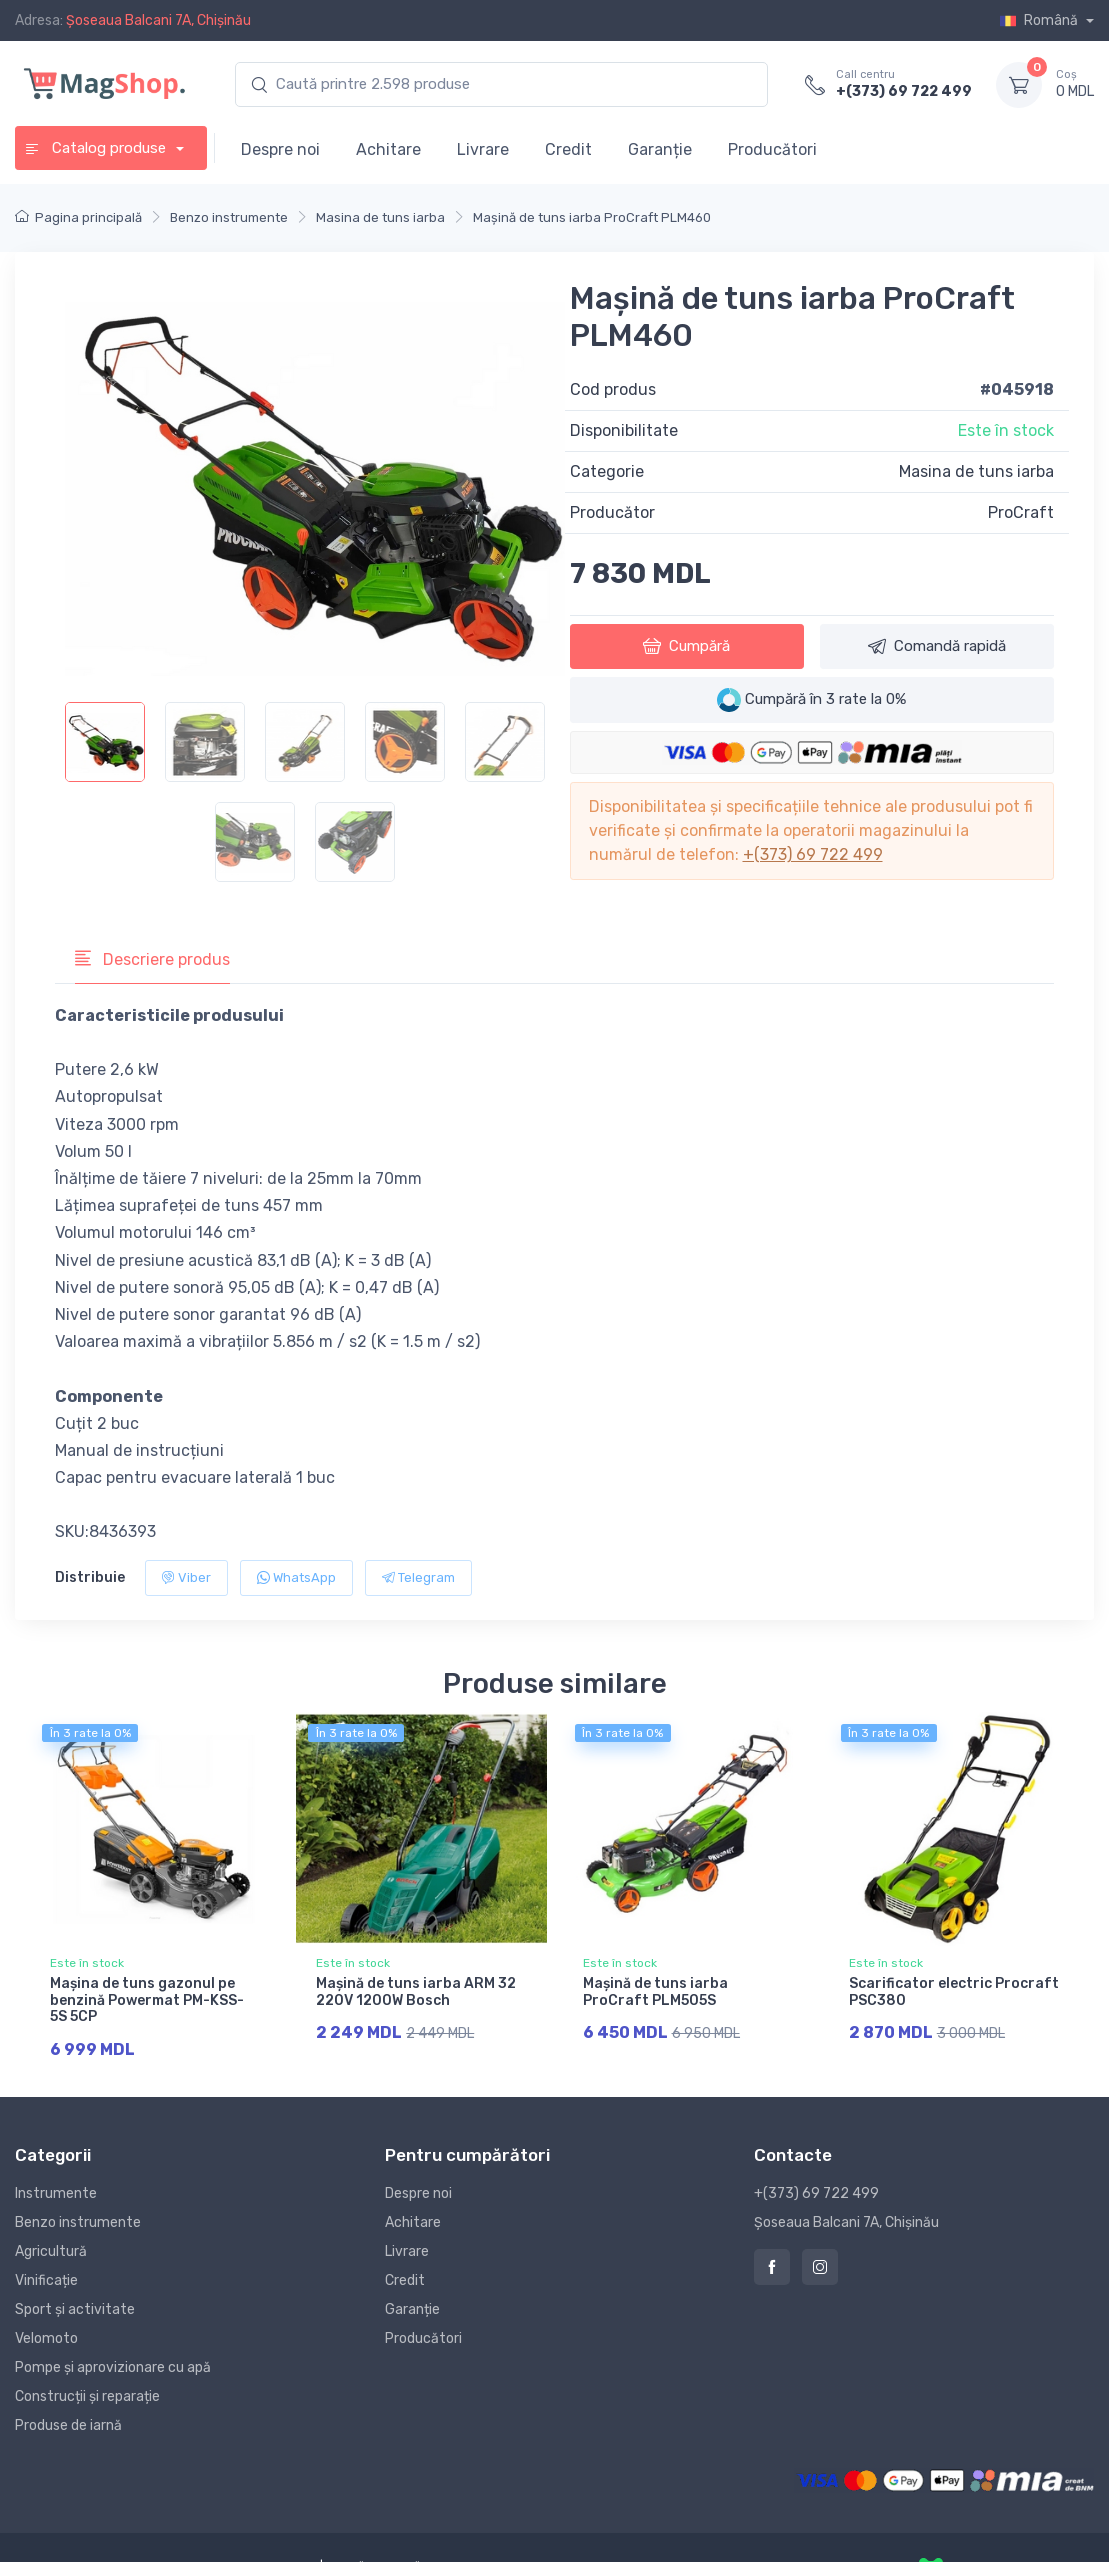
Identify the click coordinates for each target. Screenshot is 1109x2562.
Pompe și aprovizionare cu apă (113, 2365)
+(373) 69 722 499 (904, 91)
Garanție (660, 149)
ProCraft (1021, 512)
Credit (568, 149)
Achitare (388, 149)
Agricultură (51, 2249)
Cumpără (686, 646)
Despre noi (280, 149)
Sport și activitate (75, 2307)
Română (1040, 20)
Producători (772, 149)
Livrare (483, 149)
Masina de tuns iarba (976, 471)
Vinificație (46, 2278)
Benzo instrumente (78, 2220)
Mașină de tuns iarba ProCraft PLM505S (655, 1992)
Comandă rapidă (937, 646)
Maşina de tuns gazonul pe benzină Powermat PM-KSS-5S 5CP (147, 2000)
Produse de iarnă (68, 2423)
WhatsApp (296, 1577)
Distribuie (90, 1577)
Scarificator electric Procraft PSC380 (954, 1992)
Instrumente (56, 2191)
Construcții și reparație (87, 2394)
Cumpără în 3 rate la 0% (811, 700)
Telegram (418, 1577)
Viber (186, 1577)
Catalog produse (97, 148)
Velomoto (46, 2336)
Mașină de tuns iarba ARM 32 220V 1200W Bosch (416, 1992)
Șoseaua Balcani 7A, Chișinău (158, 20)
